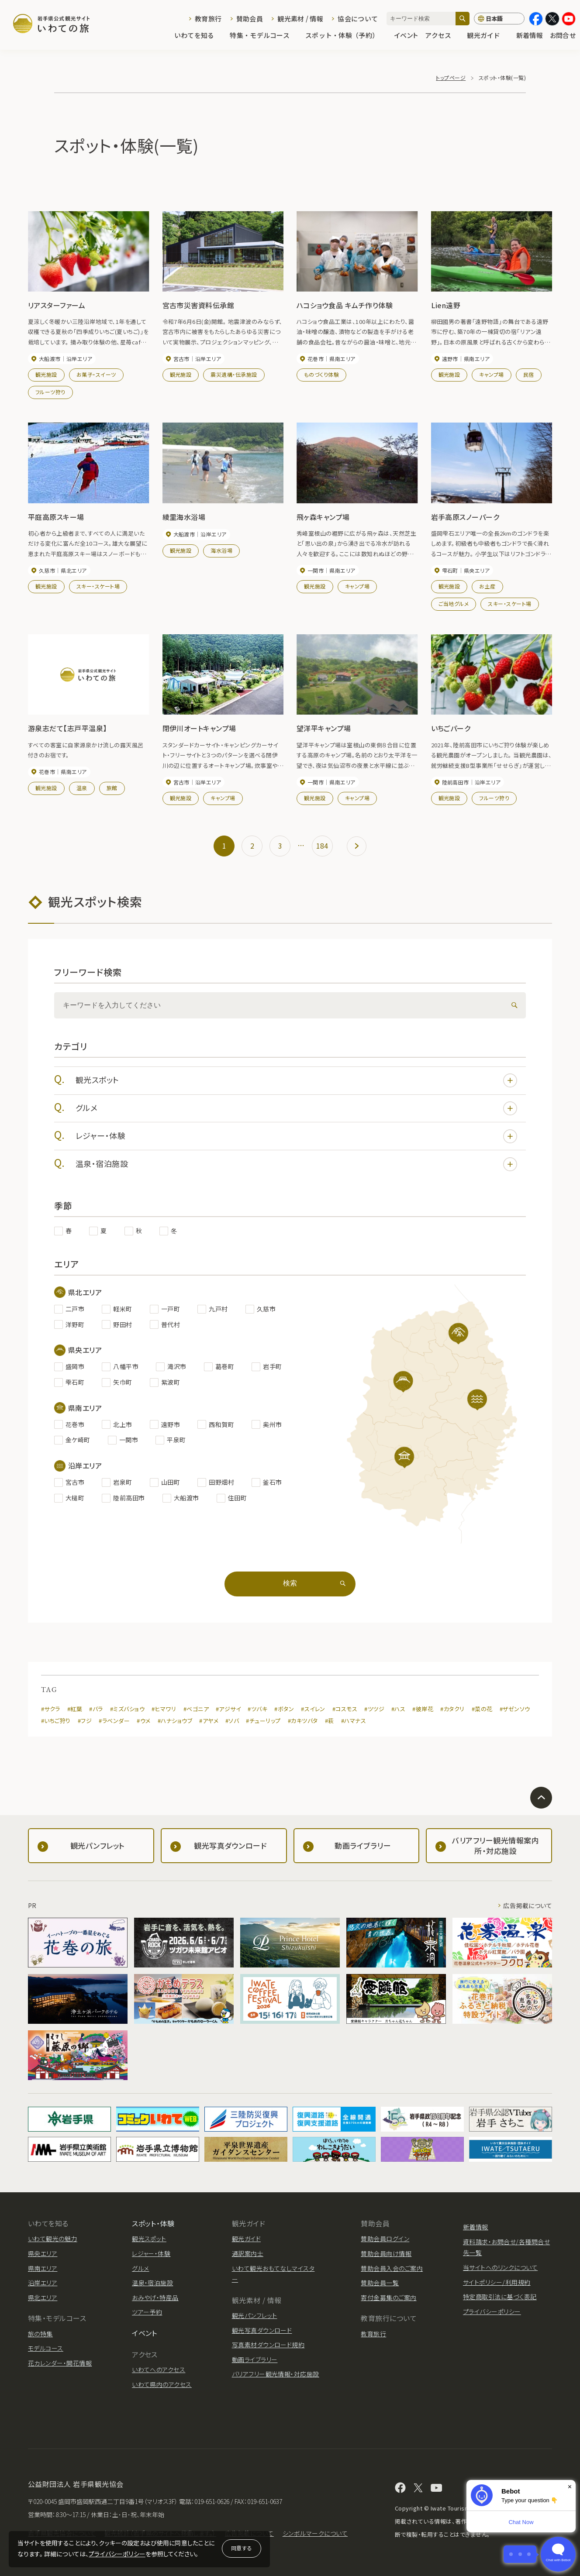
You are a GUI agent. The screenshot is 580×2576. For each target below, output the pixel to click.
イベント (406, 35)
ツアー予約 (147, 2312)
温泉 (81, 787)
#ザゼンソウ (515, 1709)
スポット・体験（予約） (346, 35)
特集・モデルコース (264, 35)
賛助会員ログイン (385, 2238)
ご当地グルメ (453, 603)
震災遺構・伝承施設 (234, 374)
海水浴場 (221, 550)
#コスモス (344, 1709)
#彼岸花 (422, 1709)
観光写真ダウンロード (262, 2330)
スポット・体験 (153, 2223)
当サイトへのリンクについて (500, 2267)
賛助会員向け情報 (386, 2253)
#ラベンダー (114, 1720)
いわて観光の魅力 (52, 2238)
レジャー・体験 (296, 1136)
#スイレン (313, 1709)
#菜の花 (482, 1709)
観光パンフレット (254, 2315)
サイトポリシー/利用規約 (497, 2282)
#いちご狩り (56, 1720)
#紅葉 (74, 1709)
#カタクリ (452, 1709)
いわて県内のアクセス (162, 2384)
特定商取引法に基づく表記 (500, 2296)
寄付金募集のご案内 (388, 2297)
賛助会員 (249, 18)
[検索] (463, 18)
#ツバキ (257, 1709)
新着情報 (529, 35)
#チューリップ (263, 1720)
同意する (241, 2548)
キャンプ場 (491, 374)
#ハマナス (353, 1720)
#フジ (85, 1720)
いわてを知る (198, 35)
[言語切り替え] (499, 18)
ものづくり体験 (321, 374)
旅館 (112, 787)
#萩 (329, 1720)
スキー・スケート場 (98, 586)
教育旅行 (208, 18)
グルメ (296, 1108)
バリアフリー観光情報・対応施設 (275, 2374)
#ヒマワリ (164, 1709)
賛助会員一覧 (380, 2282)
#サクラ (50, 1709)
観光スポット (296, 1080)
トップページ (451, 77)
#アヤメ (208, 1720)
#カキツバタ (303, 1720)
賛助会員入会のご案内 (392, 2268)
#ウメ (143, 1720)
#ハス (398, 1709)
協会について (358, 18)
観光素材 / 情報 (300, 18)
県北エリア (42, 2297)
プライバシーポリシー (117, 2553)
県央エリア (42, 2253)
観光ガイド (488, 35)
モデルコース (45, 2348)
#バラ (96, 1709)
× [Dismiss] (570, 2486)
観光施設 (46, 374)
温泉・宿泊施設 (296, 1164)
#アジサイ (228, 1709)
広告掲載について (527, 1905)
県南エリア (42, 2268)
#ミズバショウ (127, 1709)
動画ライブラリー (255, 2359)
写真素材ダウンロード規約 (268, 2344)
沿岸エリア (42, 2282)
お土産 (487, 586)
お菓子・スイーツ (96, 374)
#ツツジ (374, 1709)
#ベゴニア (196, 1709)
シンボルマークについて (315, 2533)
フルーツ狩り (50, 392)
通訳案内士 (247, 2253)
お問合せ (563, 35)
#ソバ (232, 1720)
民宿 (528, 374)
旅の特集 (40, 2333)
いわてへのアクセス (158, 2369)
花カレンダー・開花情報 (60, 2363)
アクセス (442, 35)
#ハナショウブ (175, 1720)
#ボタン (284, 1709)
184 (322, 845)
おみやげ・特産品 (155, 2297)
